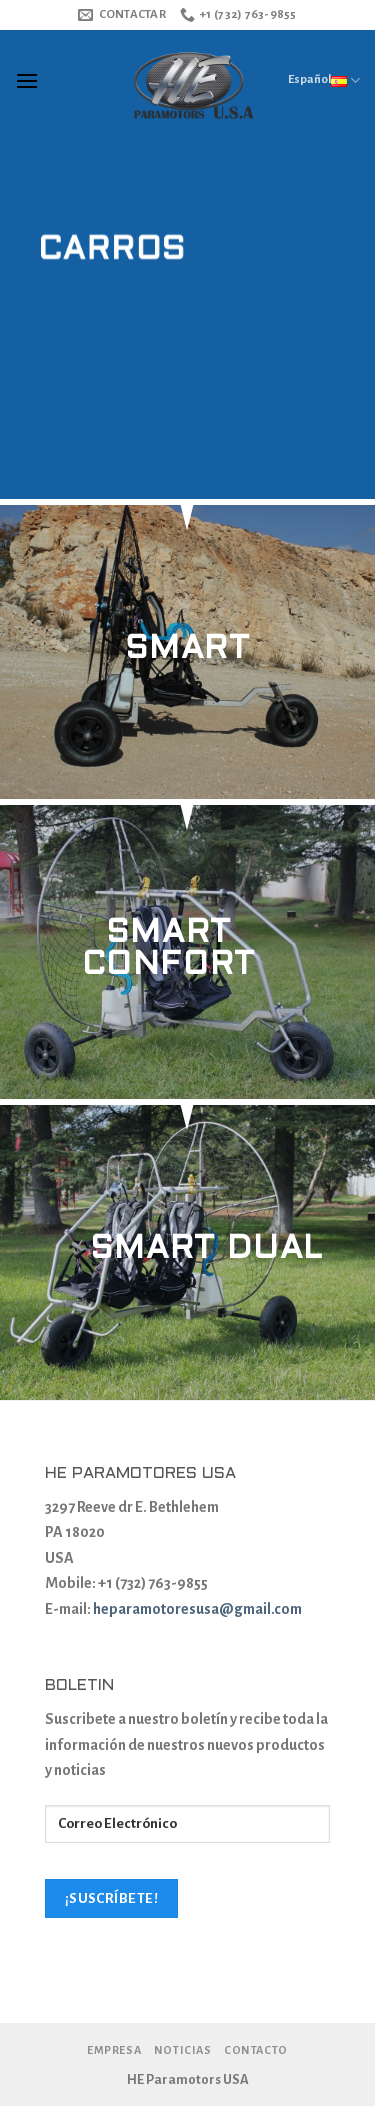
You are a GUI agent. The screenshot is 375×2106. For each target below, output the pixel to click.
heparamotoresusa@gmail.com (197, 1609)
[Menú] (27, 80)
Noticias (183, 2050)
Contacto (256, 2050)
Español (324, 80)
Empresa (114, 2050)
